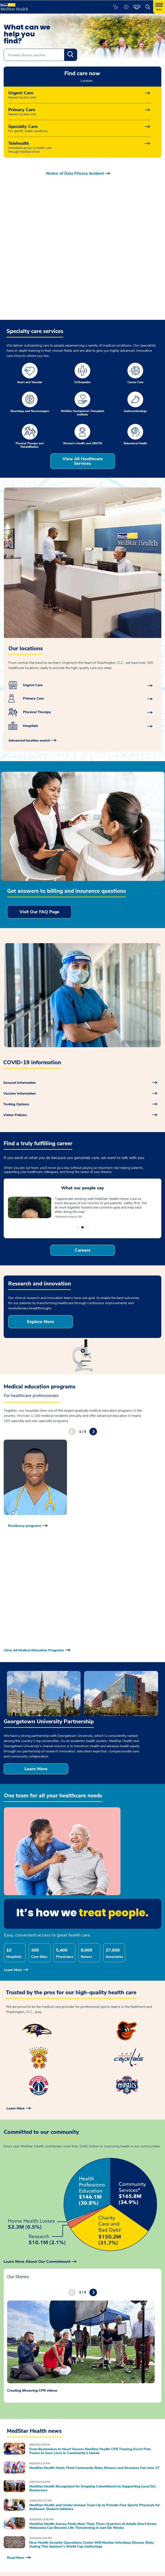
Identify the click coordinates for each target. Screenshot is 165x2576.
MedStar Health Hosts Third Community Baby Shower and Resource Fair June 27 (94, 2328)
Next (93, 1292)
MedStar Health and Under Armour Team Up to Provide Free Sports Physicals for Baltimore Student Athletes (94, 2368)
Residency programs (24, 1386)
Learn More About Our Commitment (37, 2122)
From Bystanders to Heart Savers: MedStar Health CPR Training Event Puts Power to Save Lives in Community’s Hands (90, 2312)
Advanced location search (29, 601)
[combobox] (38, 55)
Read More (15, 2418)
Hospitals (30, 586)
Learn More (36, 1629)
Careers (82, 1111)
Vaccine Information (19, 954)
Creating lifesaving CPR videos (32, 2251)
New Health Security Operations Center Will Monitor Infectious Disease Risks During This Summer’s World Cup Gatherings (91, 2405)
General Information (19, 943)
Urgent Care (33, 545)
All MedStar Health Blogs (27, 2557)
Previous (72, 1292)
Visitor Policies (15, 976)
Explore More (40, 1182)
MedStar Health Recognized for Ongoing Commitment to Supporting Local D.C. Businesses (93, 2349)
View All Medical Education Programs (34, 1511)
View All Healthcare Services (82, 322)
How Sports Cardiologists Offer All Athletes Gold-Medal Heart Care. (62, 2510)
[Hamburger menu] (159, 7)
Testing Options (16, 965)
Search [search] (70, 55)
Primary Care (33, 559)
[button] (115, 7)
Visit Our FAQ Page (39, 772)
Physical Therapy (37, 572)
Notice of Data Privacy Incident (75, 173)
